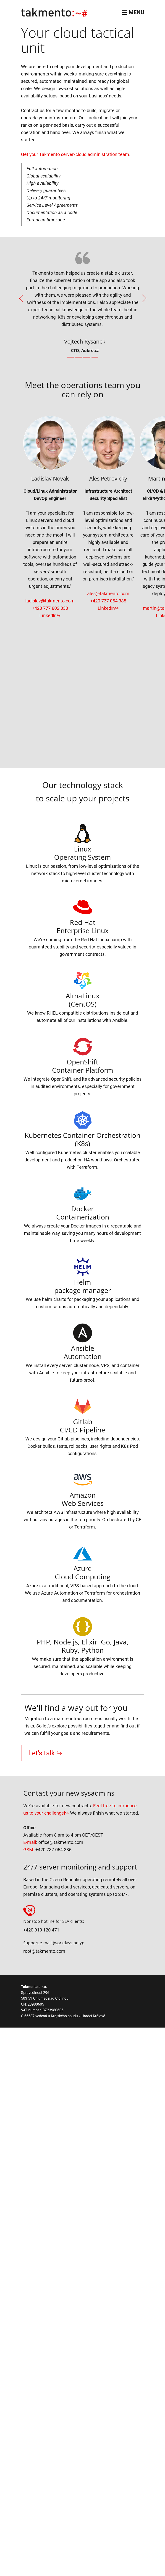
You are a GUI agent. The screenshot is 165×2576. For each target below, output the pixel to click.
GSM (28, 1849)
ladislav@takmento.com (50, 601)
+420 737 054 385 (108, 601)
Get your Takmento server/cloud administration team (75, 154)
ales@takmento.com (108, 593)
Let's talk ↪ (45, 1753)
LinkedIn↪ (49, 615)
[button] (21, 299)
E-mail (29, 1842)
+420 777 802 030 (50, 608)
